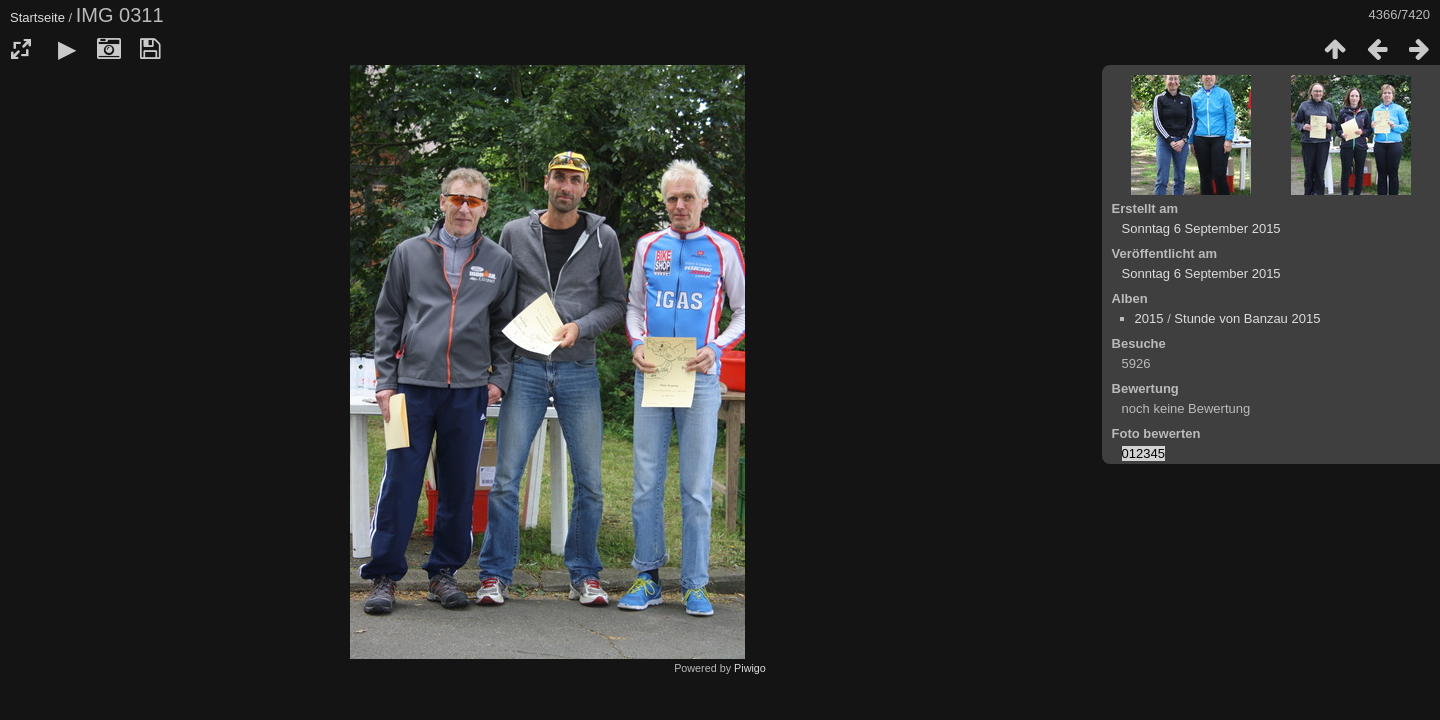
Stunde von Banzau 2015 (1247, 318)
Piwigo (750, 668)
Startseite (37, 17)
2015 (1149, 318)
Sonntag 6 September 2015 (1201, 228)
